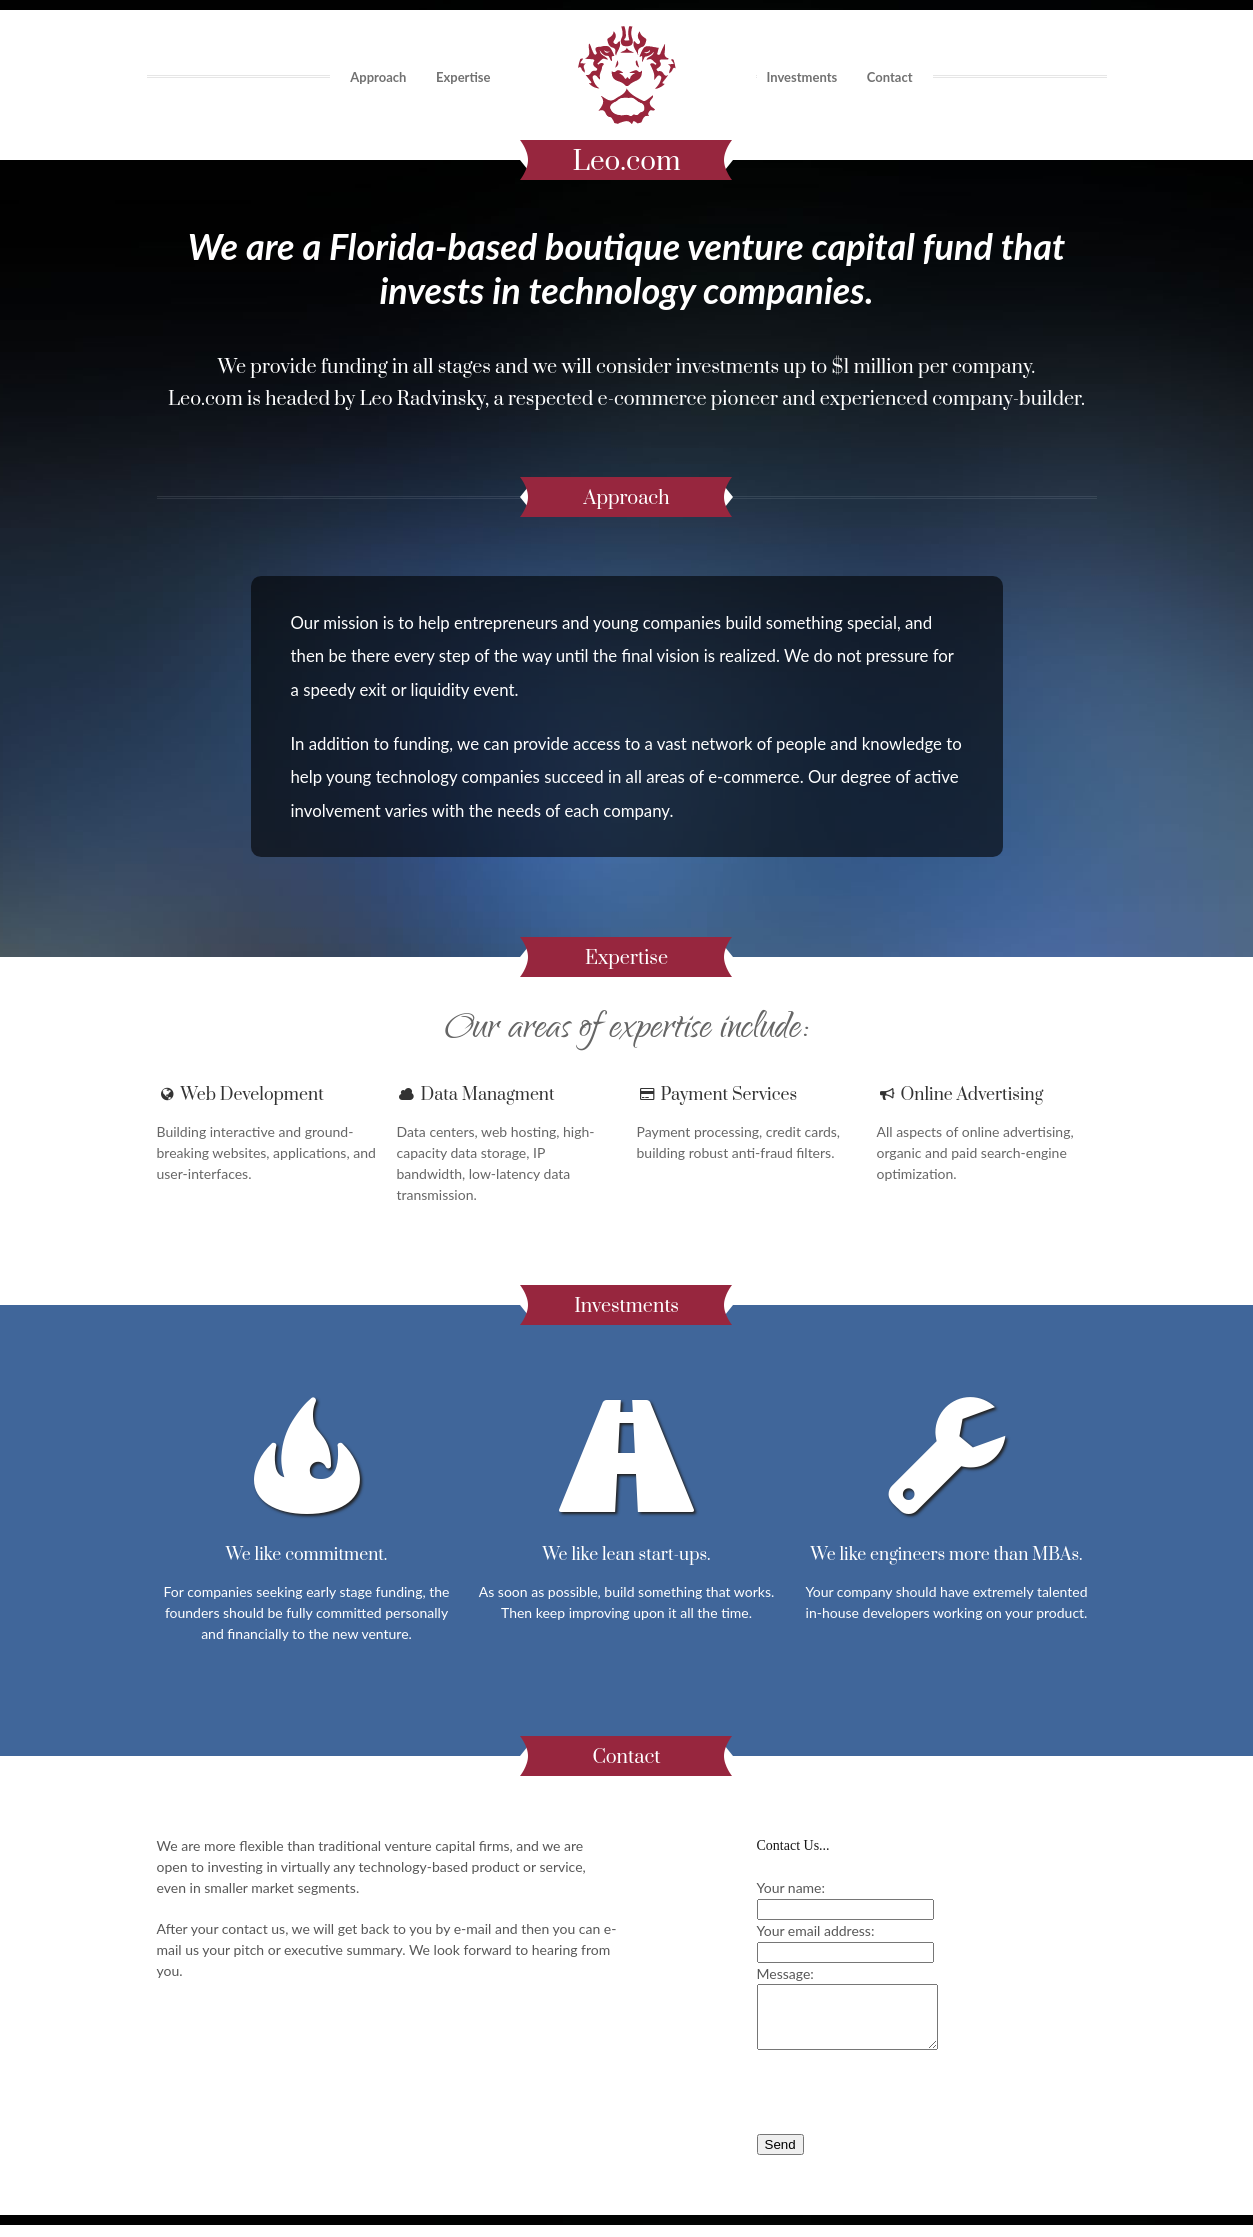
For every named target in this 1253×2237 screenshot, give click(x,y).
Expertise (463, 77)
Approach (378, 77)
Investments (802, 77)
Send (780, 2156)
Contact (890, 77)
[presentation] (909, 2106)
